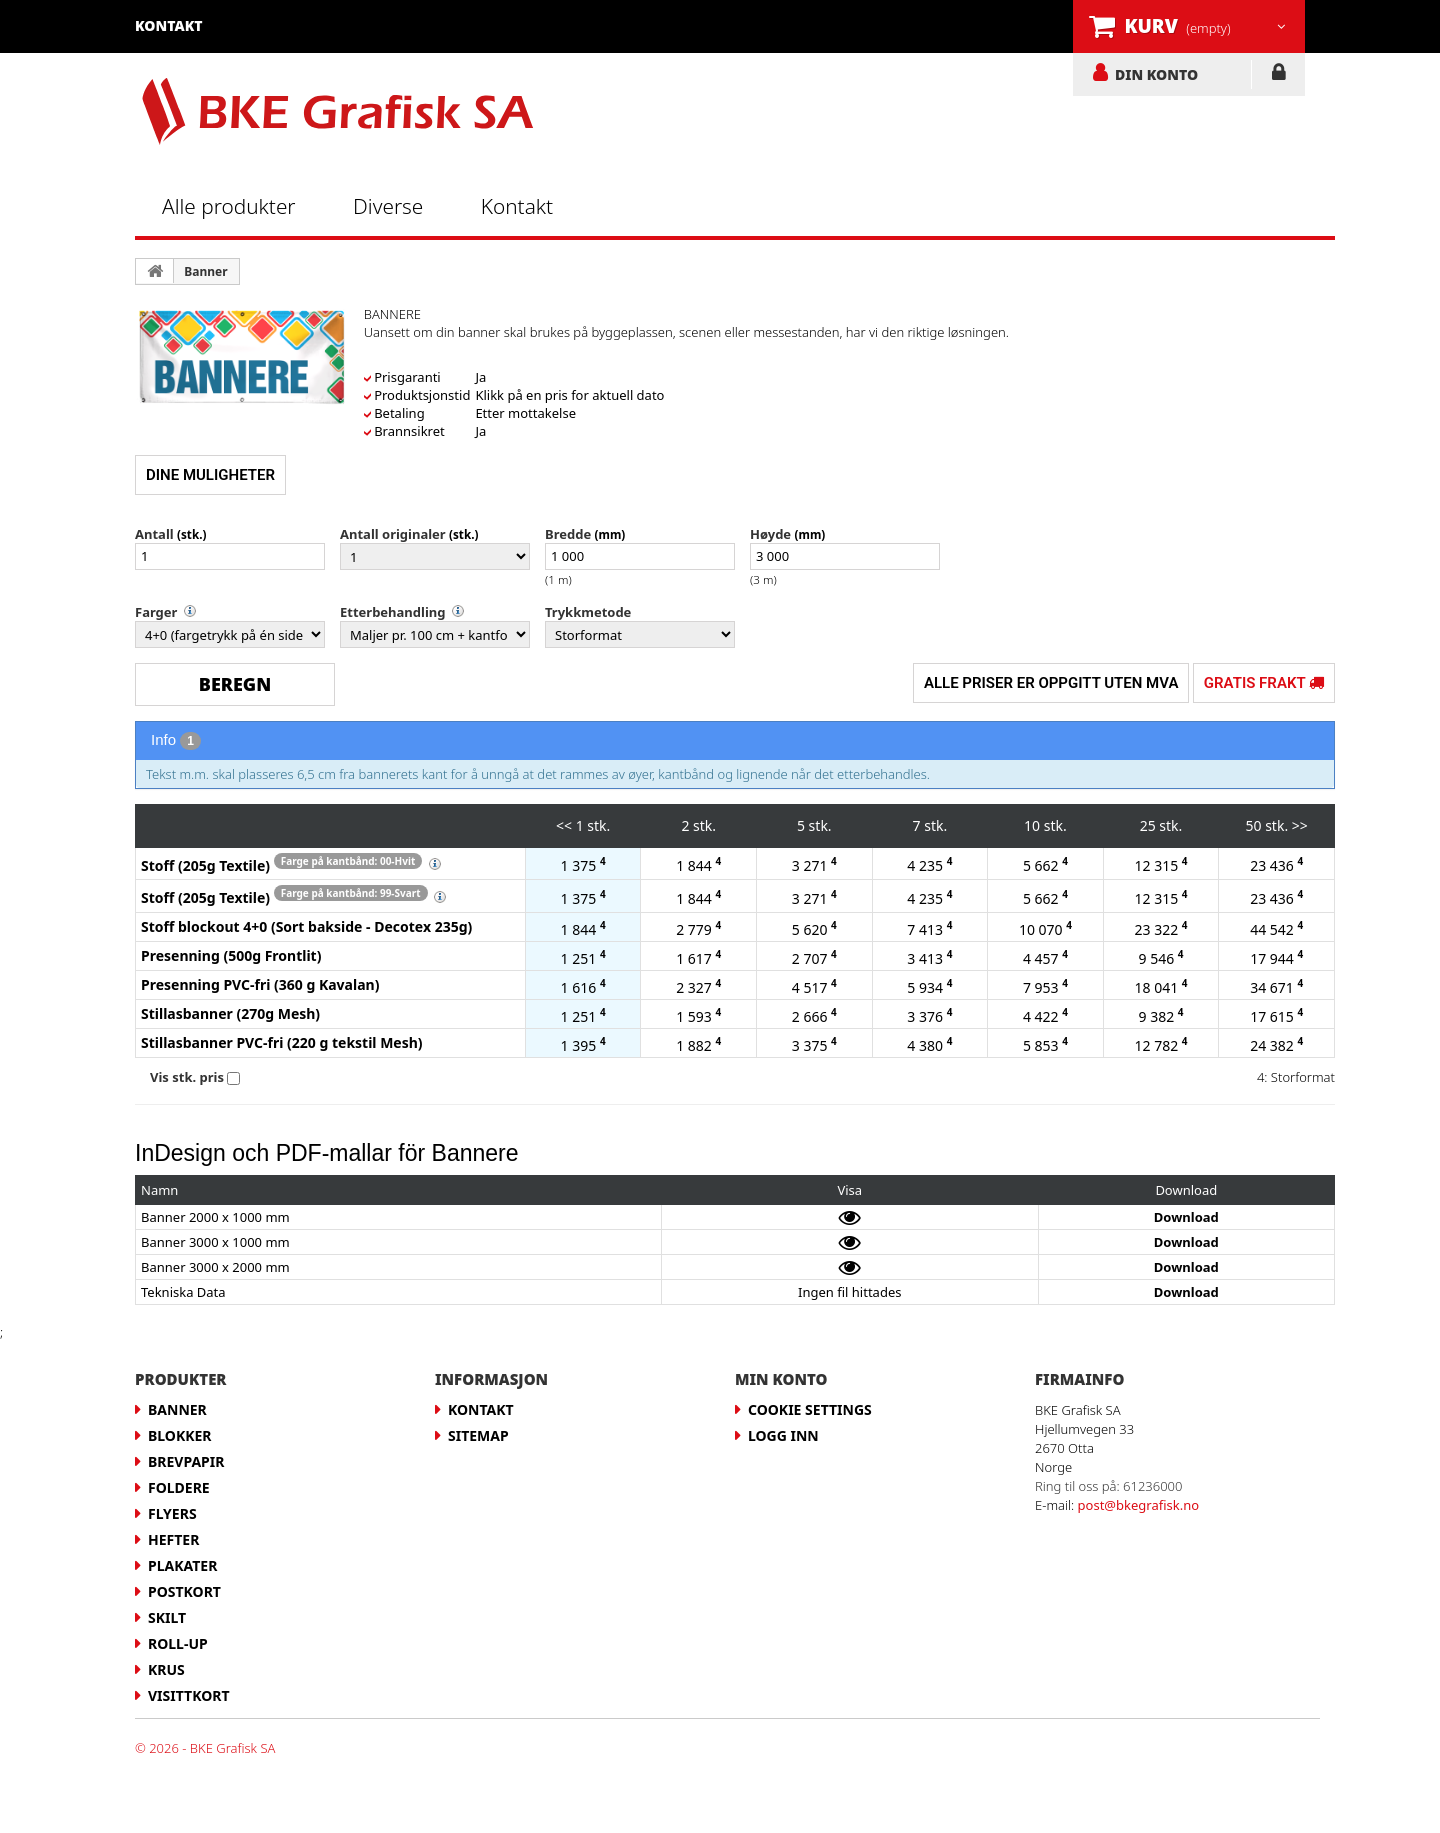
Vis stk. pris (187, 1077)
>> (1300, 825)
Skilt (167, 1617)
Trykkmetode (588, 612)
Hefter (173, 1539)
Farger (156, 612)
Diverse (388, 206)
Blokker (180, 1435)
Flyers (172, 1513)
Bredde (568, 534)
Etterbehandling (392, 612)
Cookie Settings (810, 1409)
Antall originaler (393, 534)
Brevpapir (186, 1461)
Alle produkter (229, 206)
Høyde (770, 534)
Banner (205, 271)
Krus (166, 1669)
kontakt (169, 25)
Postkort (184, 1591)
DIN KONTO (1156, 74)
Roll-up (178, 1643)
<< (564, 825)
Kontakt (517, 206)
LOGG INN (1278, 76)
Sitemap (478, 1435)
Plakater (182, 1565)
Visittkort (189, 1695)
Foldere (179, 1487)
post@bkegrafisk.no (1139, 1505)
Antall (154, 534)
